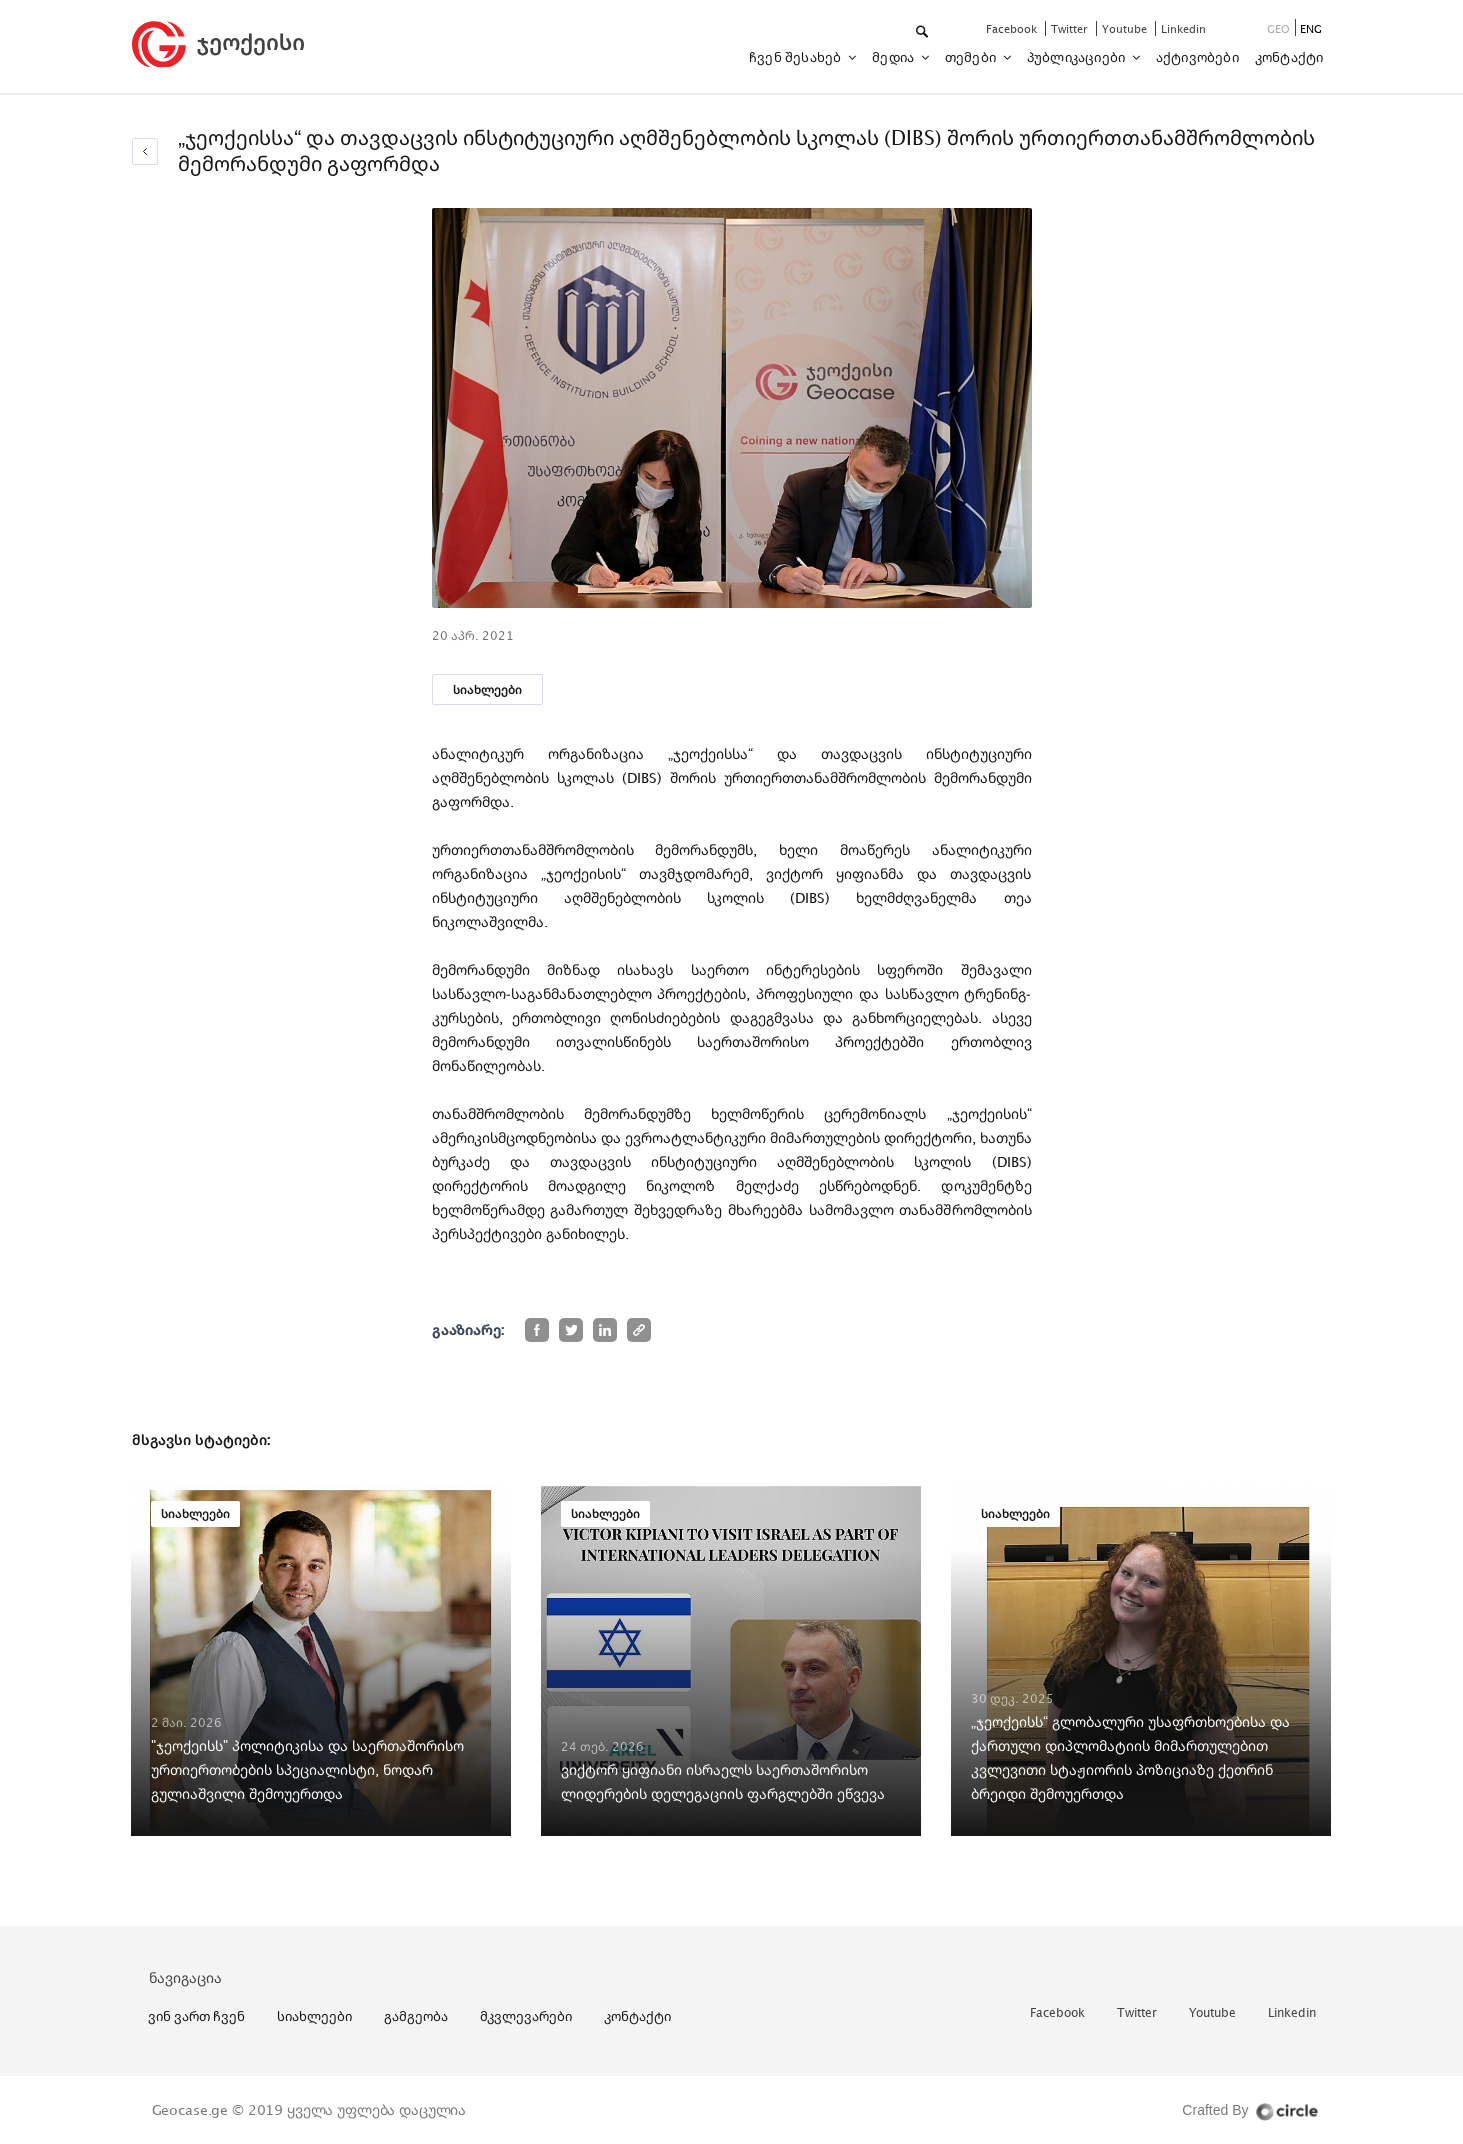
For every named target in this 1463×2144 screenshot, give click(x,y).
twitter (1071, 28)
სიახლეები (487, 689)
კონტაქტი (1289, 57)
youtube (1126, 28)
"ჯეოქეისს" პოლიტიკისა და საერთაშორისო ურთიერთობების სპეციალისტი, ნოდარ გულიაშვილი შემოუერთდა (307, 1769)
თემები (972, 57)
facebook (1013, 28)
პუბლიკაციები (1078, 57)
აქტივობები (1197, 57)
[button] (923, 32)
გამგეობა (416, 2016)
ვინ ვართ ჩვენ (196, 2016)
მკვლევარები (526, 2016)
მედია (894, 57)
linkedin (1183, 28)
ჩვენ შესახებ (797, 57)
